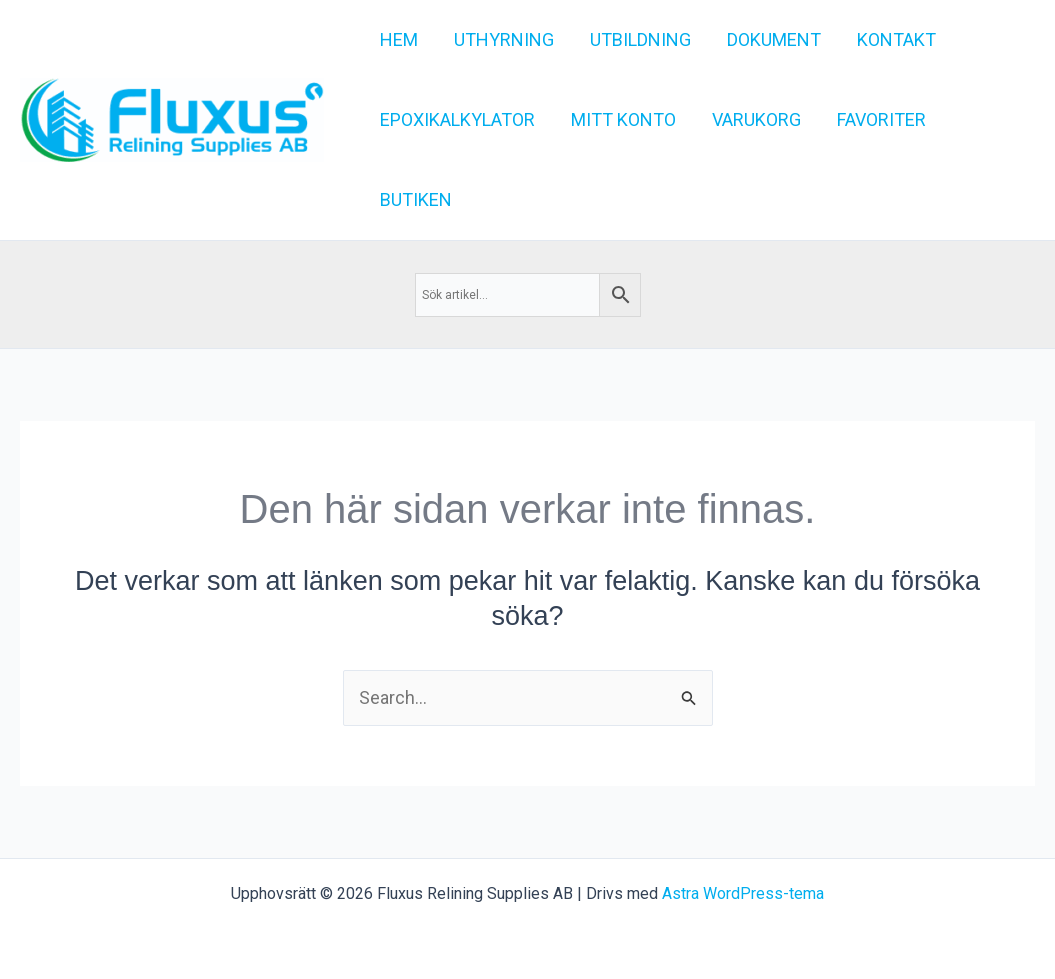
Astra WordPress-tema (743, 893)
